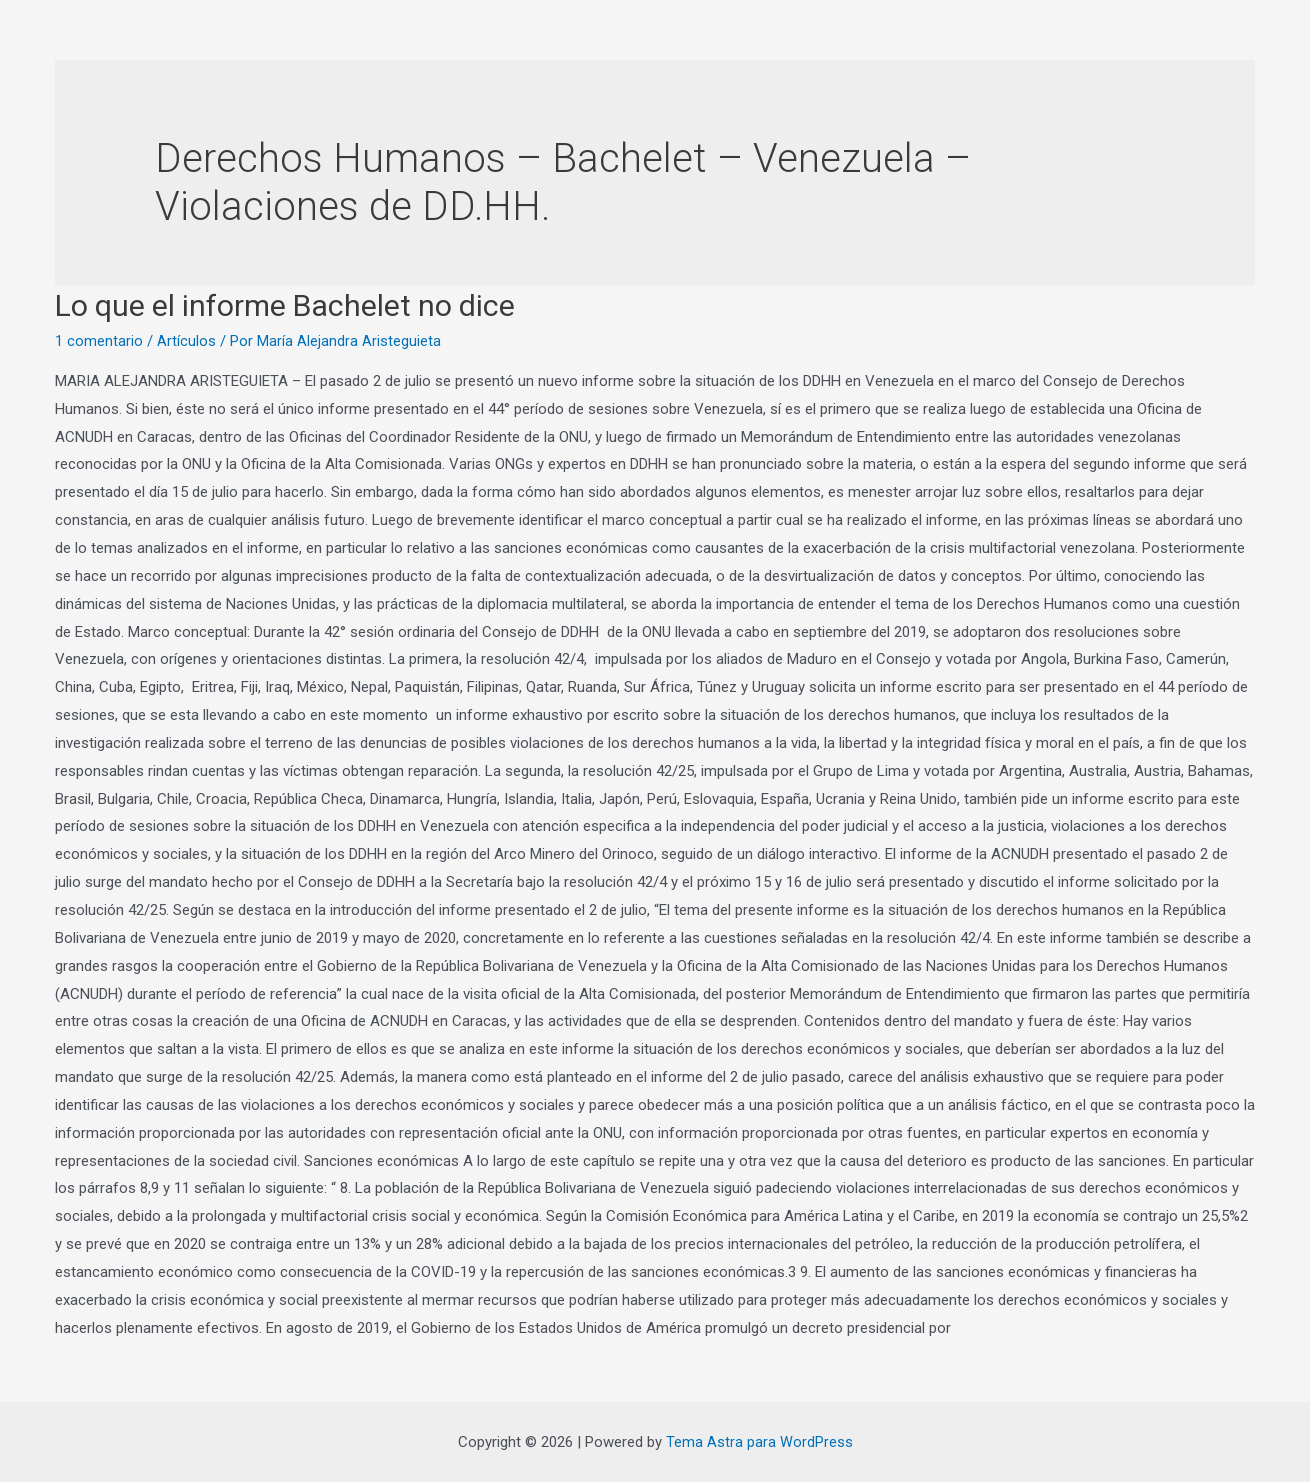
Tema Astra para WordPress (759, 1441)
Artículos (186, 341)
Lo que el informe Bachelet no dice (285, 305)
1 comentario (99, 341)
